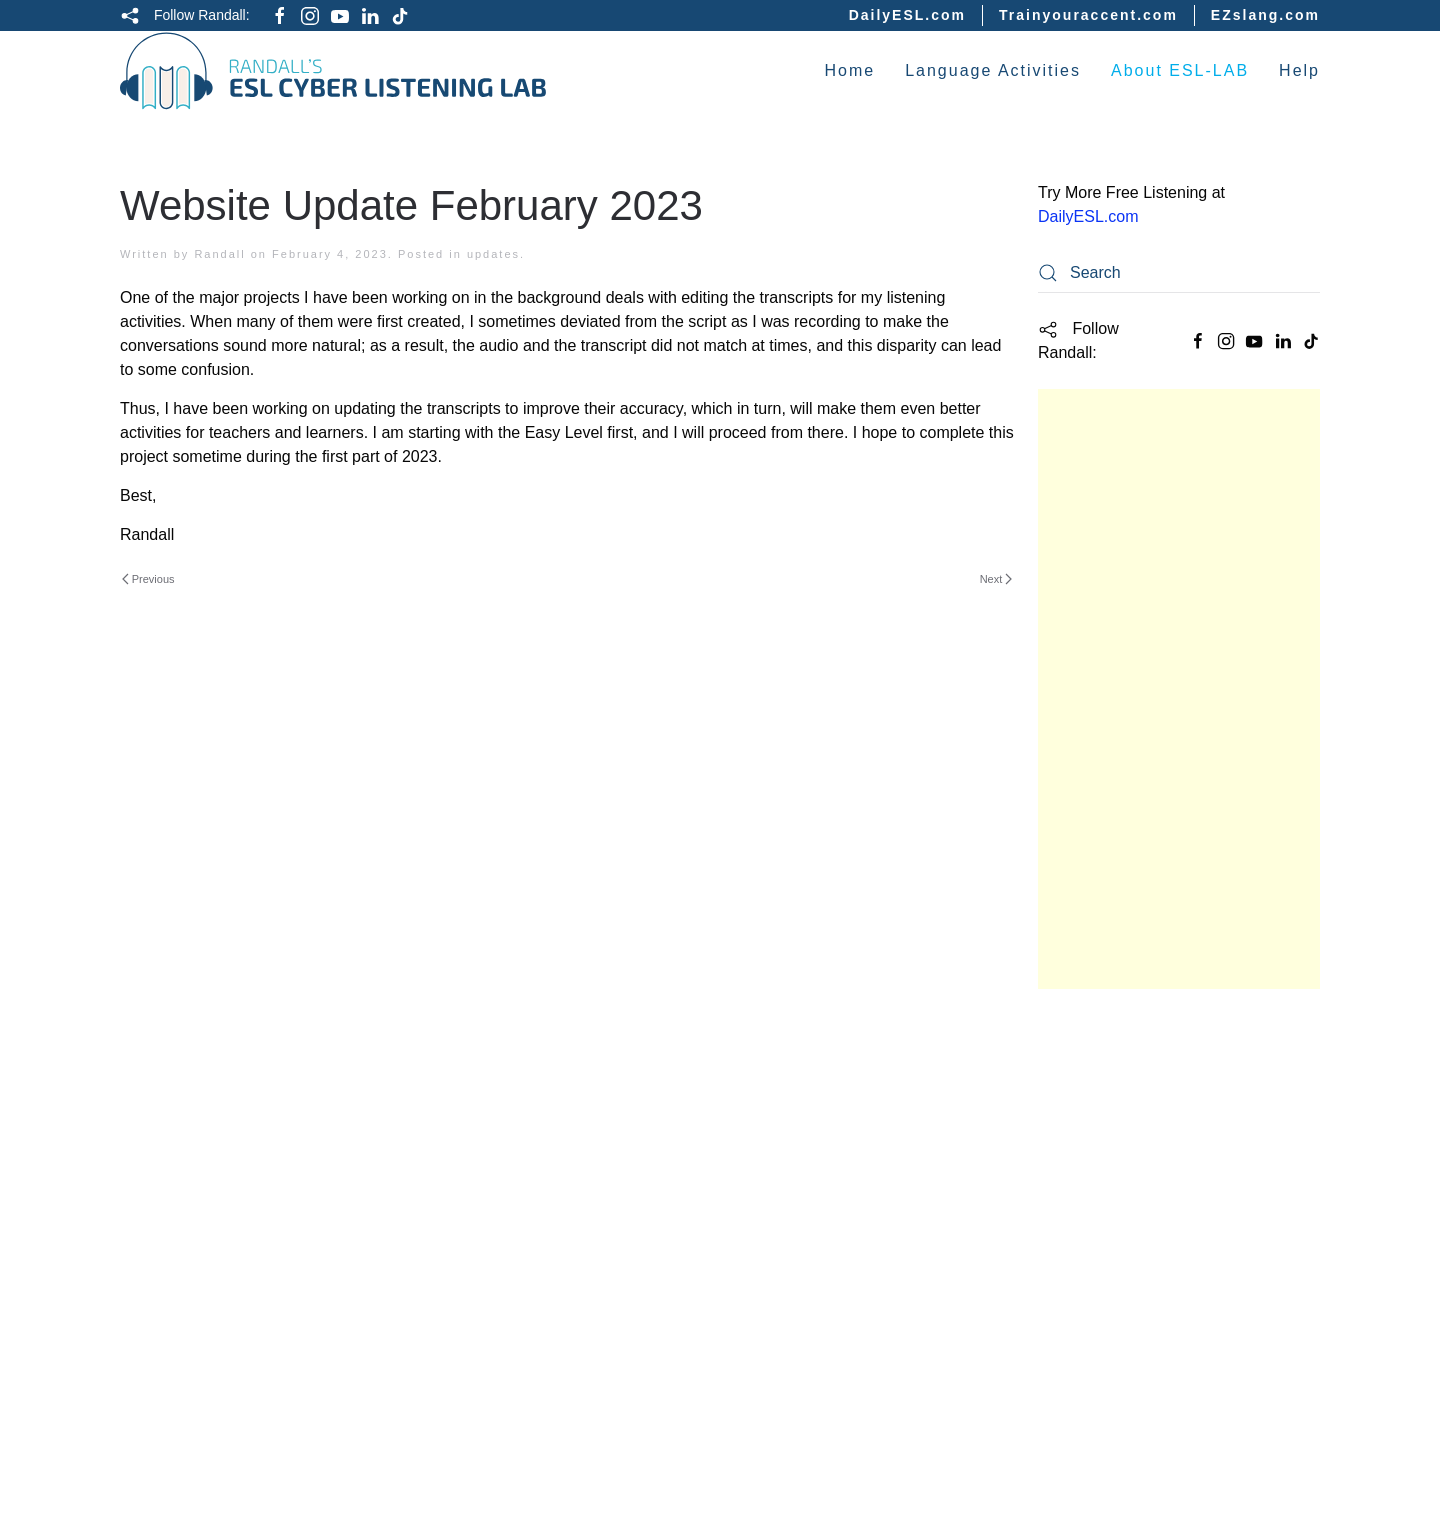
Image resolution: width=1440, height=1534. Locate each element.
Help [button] (1299, 70)
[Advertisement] (1179, 689)
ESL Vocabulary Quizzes (1135, 1420)
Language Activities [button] (993, 70)
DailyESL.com (907, 15)
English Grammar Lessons (1143, 1265)
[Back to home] (333, 71)
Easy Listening (1097, 1149)
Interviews (1080, 1304)
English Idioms (1098, 1342)
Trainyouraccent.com (1088, 15)
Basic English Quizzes (1127, 1110)
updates (493, 254)
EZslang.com (1265, 15)
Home (849, 70)
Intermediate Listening (1130, 1187)
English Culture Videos (1130, 1381)
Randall (219, 254)
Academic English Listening (1150, 1071)
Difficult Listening (1112, 1226)
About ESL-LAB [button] (1180, 70)
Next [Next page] (996, 579)
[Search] (1179, 273)
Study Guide (1086, 1032)
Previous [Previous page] (148, 579)
